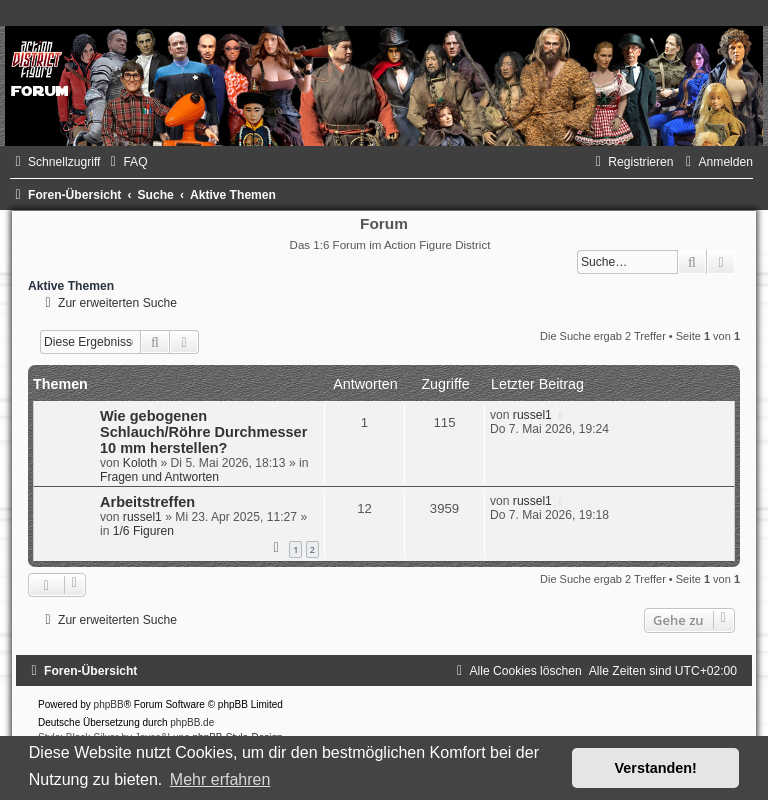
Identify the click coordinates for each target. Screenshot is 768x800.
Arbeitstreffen (147, 502)
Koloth (140, 463)
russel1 (532, 415)
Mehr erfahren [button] (220, 779)
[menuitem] (126, 162)
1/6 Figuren (143, 531)
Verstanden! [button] (656, 768)
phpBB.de (192, 722)
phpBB (109, 704)
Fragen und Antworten (159, 477)
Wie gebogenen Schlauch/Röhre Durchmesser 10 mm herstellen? (203, 432)
